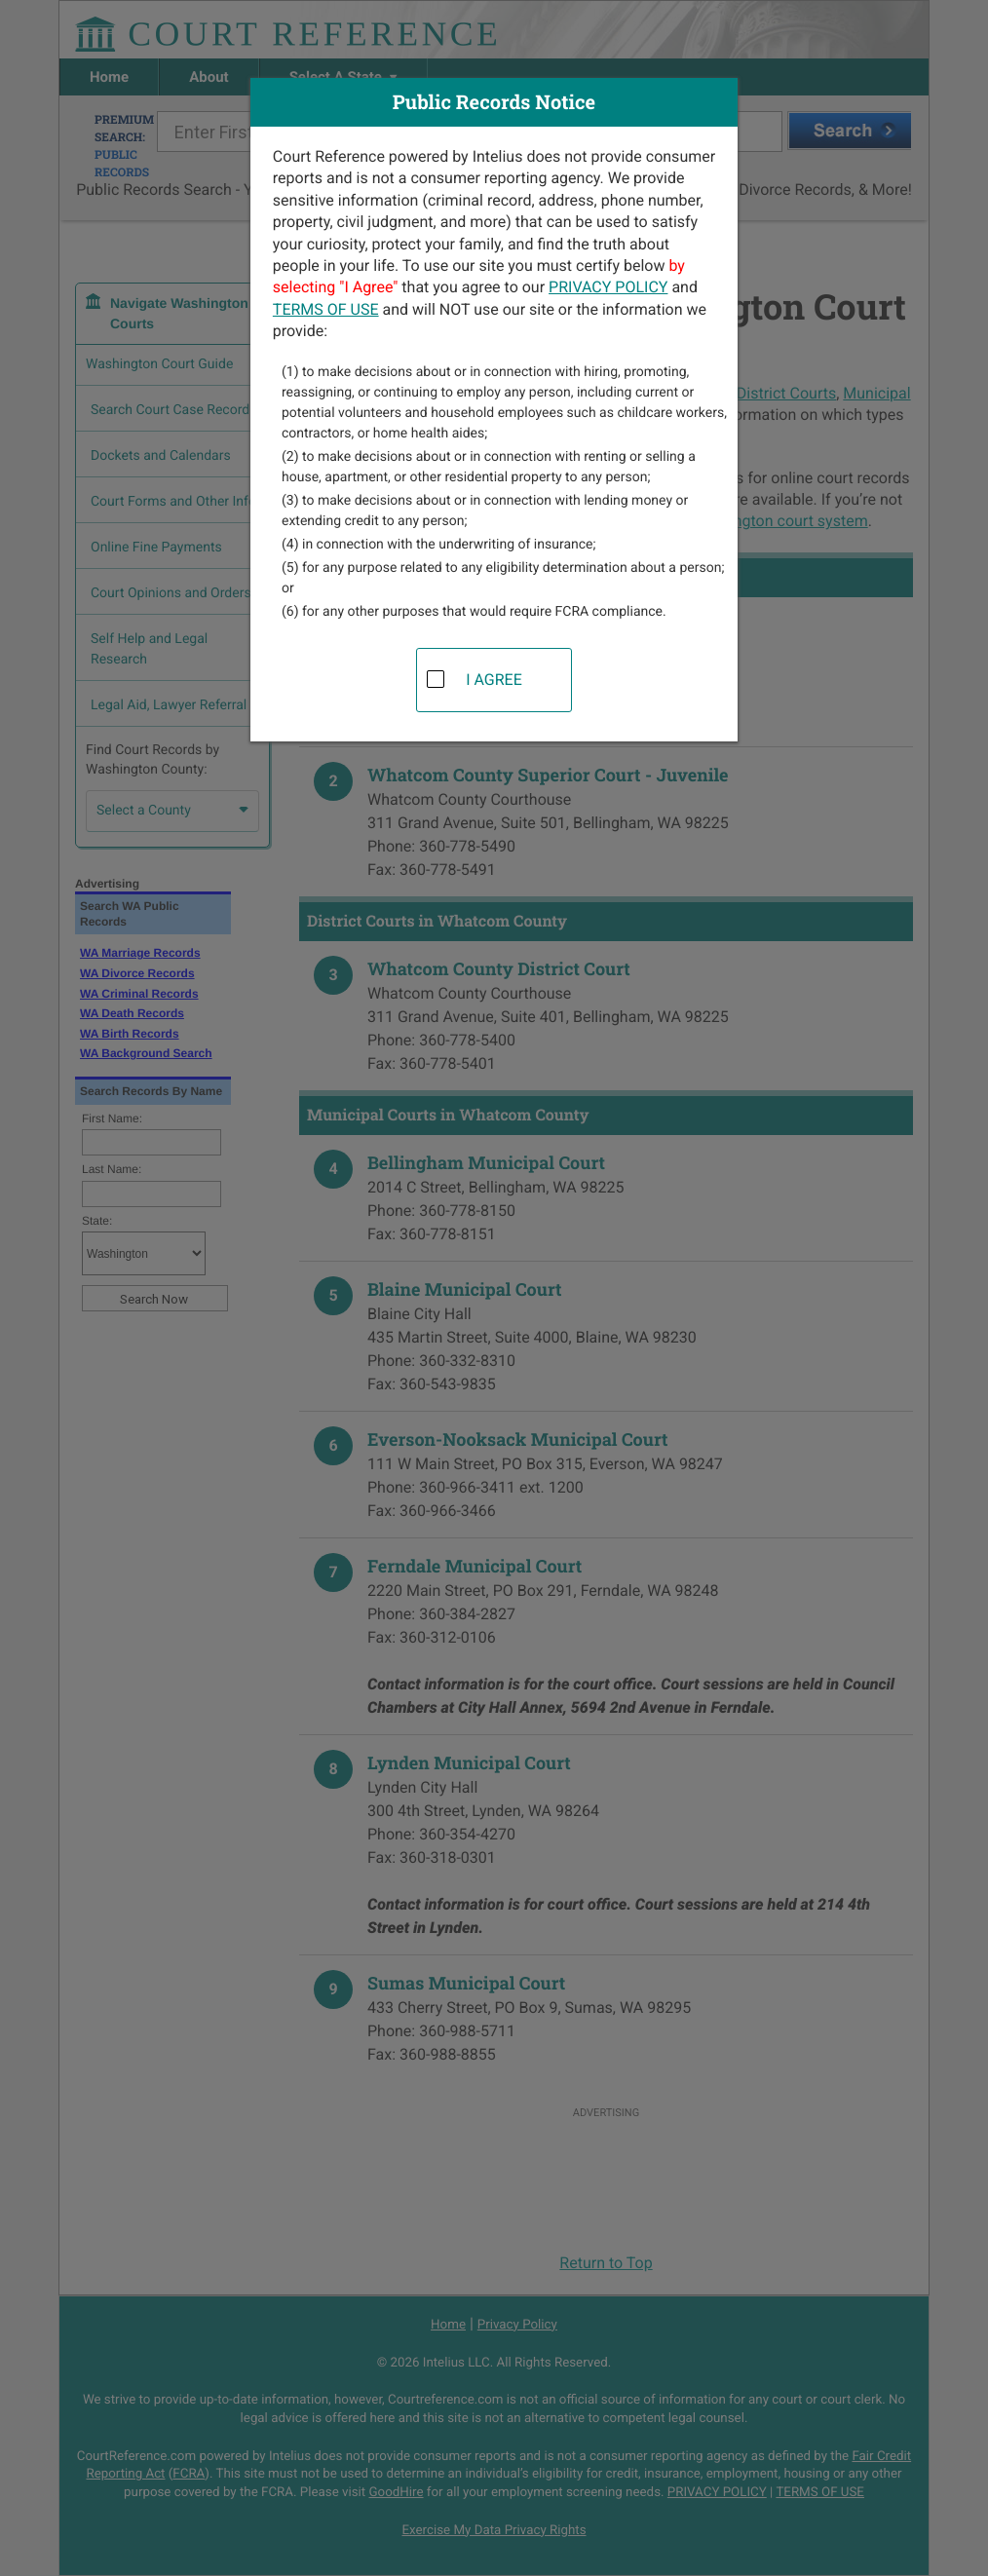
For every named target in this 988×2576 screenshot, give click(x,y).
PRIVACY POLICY (608, 287)
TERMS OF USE (326, 309)
